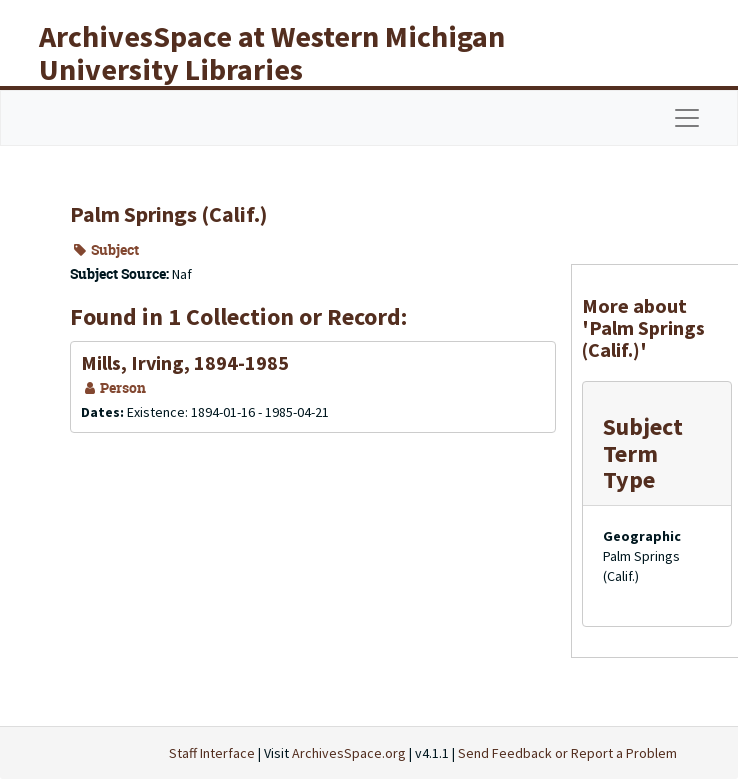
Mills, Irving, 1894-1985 (185, 362)
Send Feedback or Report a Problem (567, 753)
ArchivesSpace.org (349, 753)
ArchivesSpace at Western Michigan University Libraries (272, 52)
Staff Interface (212, 753)
